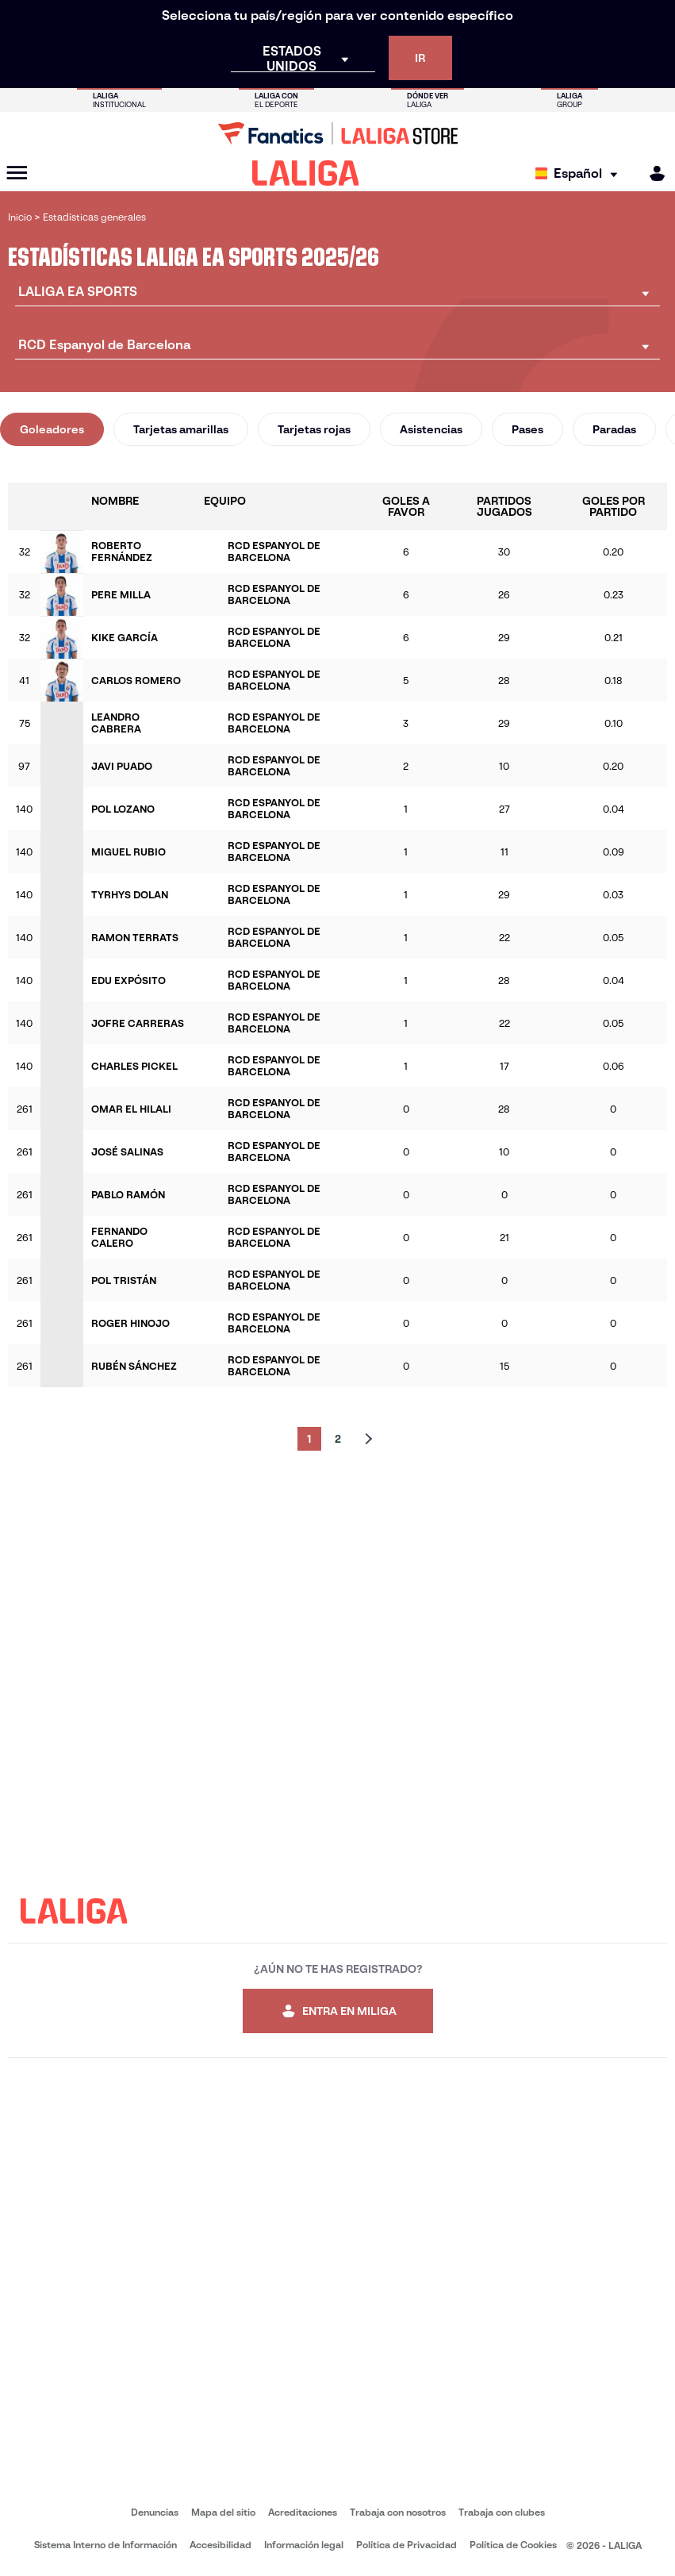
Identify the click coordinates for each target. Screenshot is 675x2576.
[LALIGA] (305, 173)
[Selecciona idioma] (580, 173)
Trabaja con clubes (501, 2512)
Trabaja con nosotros (398, 2512)
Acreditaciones (302, 2512)
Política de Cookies (513, 2544)
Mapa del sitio (223, 2512)
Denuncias (154, 2512)
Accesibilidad (220, 2544)
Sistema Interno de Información (105, 2544)
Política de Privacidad (406, 2544)
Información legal (303, 2544)
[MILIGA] (652, 173)
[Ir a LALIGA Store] (337, 133)
